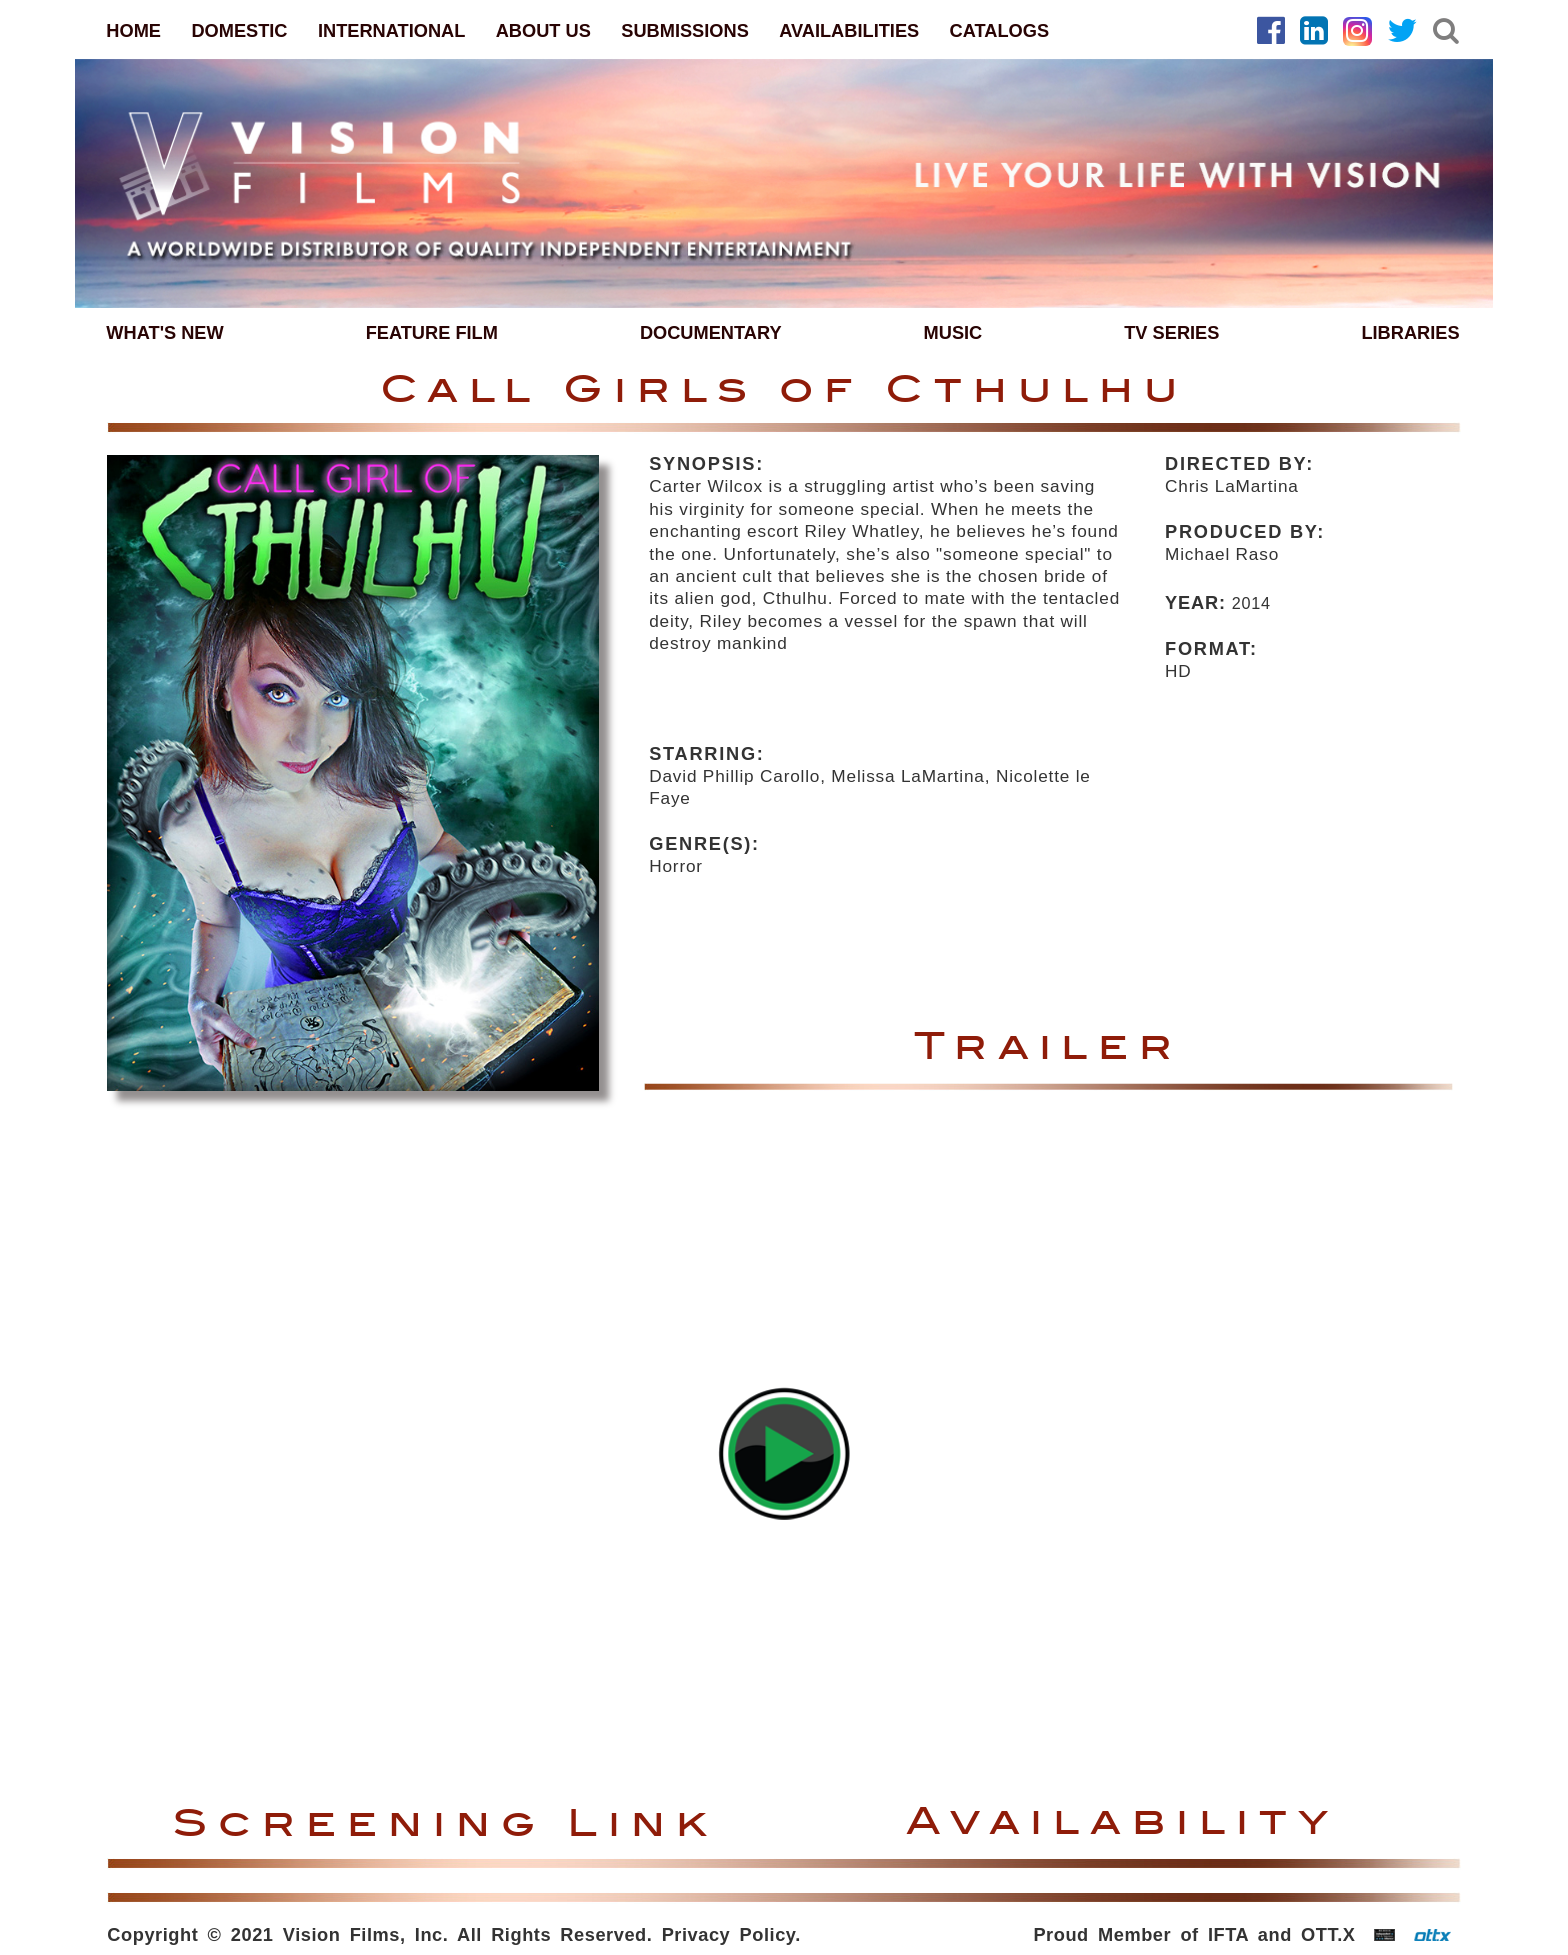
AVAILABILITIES (849, 30)
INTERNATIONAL (391, 30)
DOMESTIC (239, 30)
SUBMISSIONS (685, 30)
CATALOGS (1000, 30)
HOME (133, 30)
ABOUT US (543, 30)
